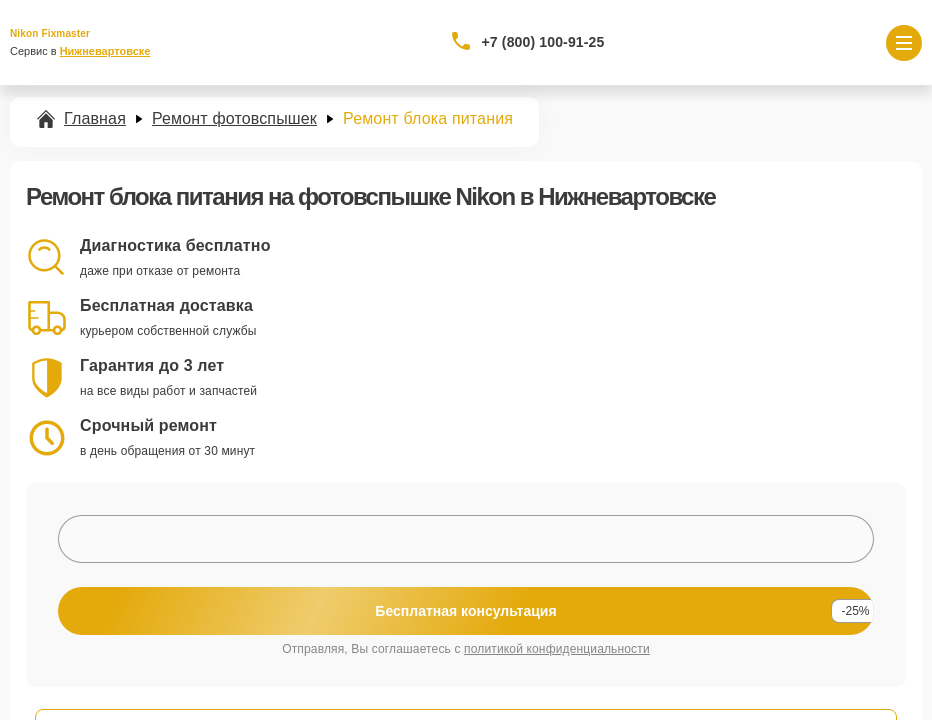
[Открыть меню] (904, 43)
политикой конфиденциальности (557, 649)
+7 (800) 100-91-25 (543, 42)
